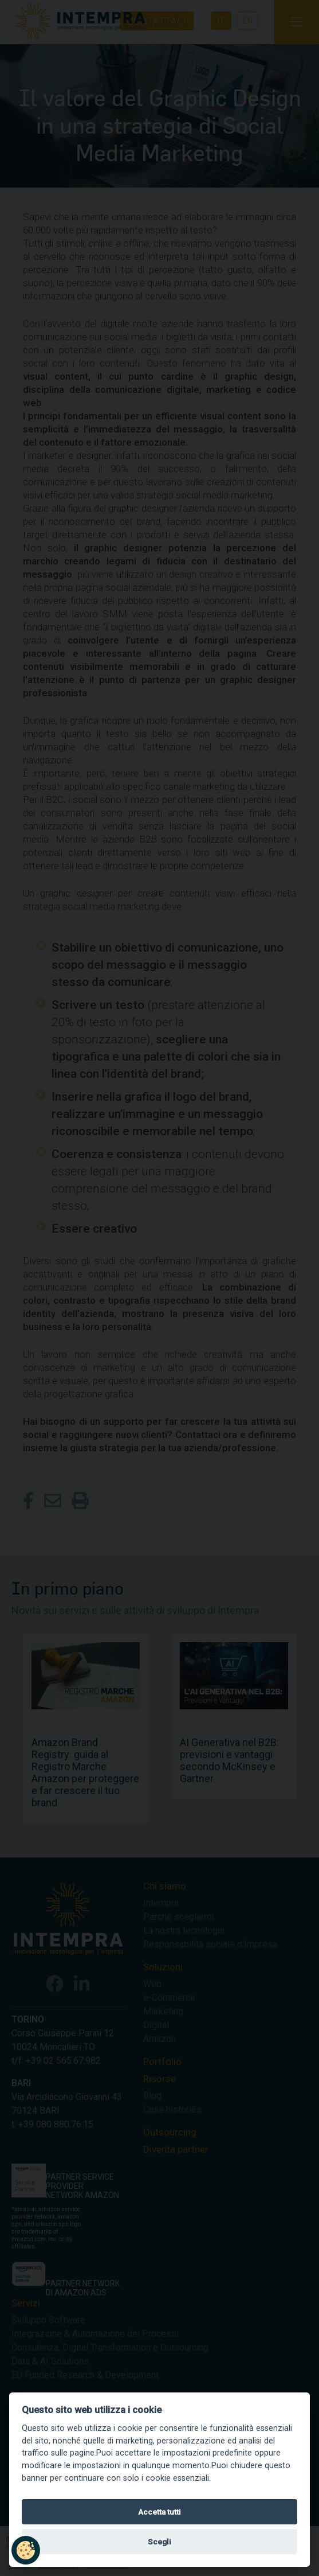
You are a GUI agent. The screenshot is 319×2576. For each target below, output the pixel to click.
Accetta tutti (159, 2511)
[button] (25, 2550)
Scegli (159, 2541)
